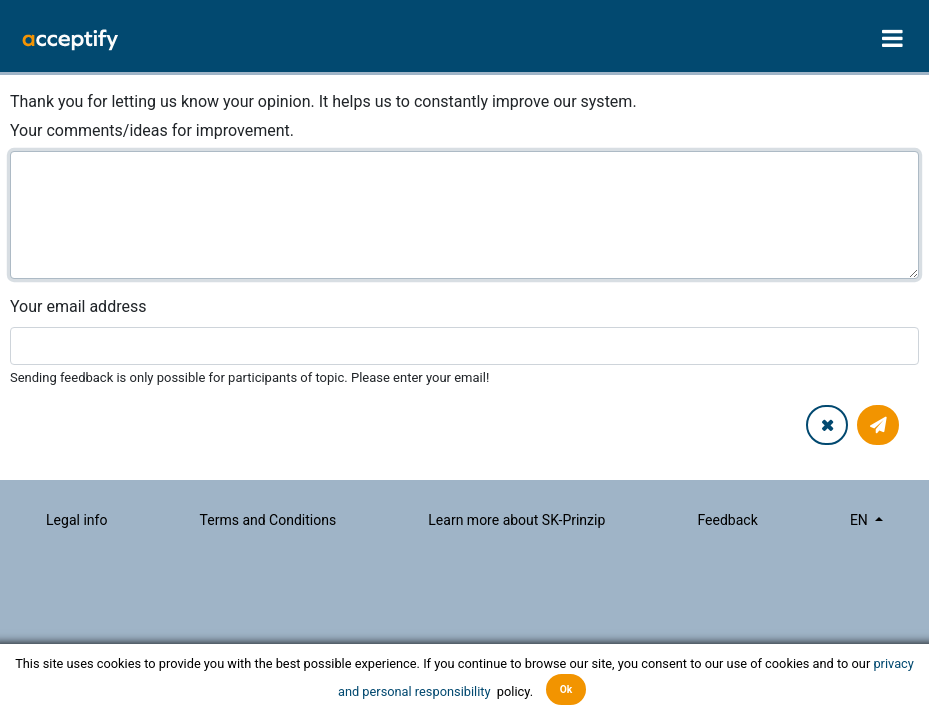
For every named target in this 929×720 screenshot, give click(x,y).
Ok (566, 689)
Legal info (76, 520)
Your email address (78, 306)
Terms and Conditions (268, 520)
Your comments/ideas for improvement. (152, 130)
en (860, 520)
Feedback (727, 520)
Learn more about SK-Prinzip (516, 520)
